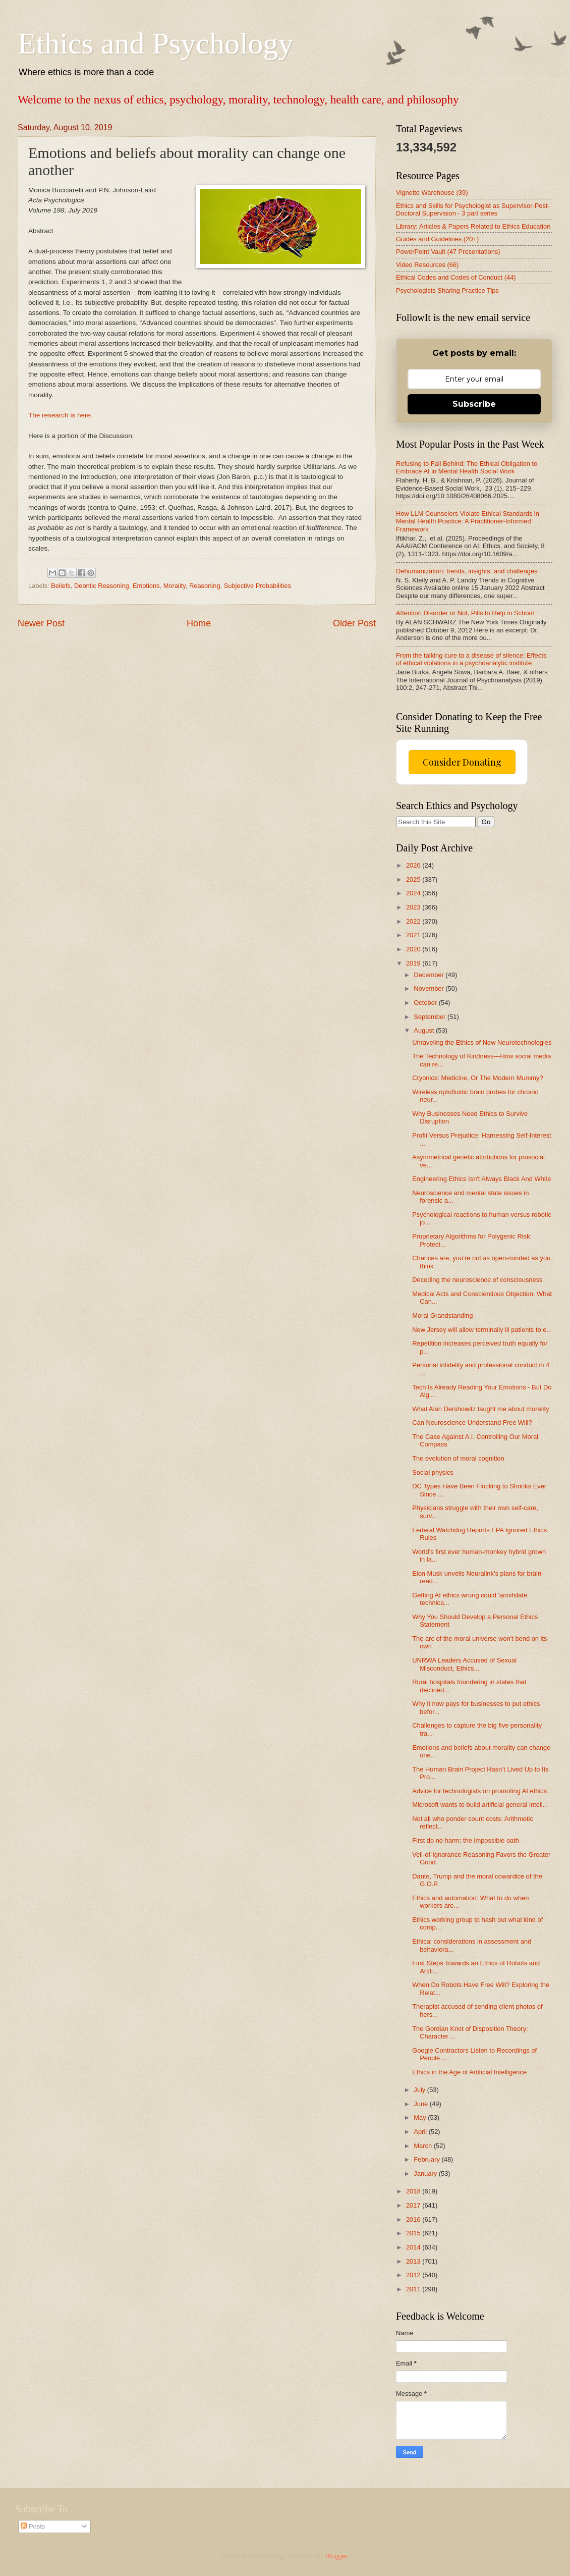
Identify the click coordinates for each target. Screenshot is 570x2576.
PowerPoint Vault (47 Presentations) (448, 251)
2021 (414, 935)
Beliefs (61, 585)
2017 (414, 2205)
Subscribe (474, 404)
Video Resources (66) (427, 265)
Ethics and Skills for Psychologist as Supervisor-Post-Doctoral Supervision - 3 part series (473, 209)
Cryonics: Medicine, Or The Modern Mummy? (477, 1078)
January (426, 2173)
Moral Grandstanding (442, 1315)
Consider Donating (462, 762)
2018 (414, 2191)
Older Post (354, 623)
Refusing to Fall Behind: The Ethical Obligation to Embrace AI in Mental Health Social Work (466, 467)
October (426, 1002)
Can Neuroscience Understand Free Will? (472, 1422)
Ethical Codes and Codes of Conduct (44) (456, 277)
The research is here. (60, 415)
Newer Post (41, 623)
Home (199, 623)
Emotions (146, 585)
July (420, 2090)
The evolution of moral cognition (458, 1458)
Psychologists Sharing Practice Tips (447, 290)
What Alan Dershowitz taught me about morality (480, 1409)
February (427, 2159)
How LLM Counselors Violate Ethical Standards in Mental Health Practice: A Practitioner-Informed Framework (467, 521)
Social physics (432, 1472)
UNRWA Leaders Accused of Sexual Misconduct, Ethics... (464, 1664)
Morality (174, 585)
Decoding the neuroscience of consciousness (477, 1279)
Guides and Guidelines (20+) (437, 239)
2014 (414, 2247)
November (429, 988)
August (425, 1030)
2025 (414, 879)
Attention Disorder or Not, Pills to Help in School (465, 613)
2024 (414, 893)
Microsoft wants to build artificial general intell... (480, 1804)
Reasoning (204, 585)
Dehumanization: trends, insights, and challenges (467, 571)
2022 (414, 921)
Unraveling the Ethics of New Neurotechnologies (481, 1042)
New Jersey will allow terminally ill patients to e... (482, 1329)
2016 (414, 2219)
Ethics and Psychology (156, 43)
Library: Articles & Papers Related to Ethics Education (473, 226)
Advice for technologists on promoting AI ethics (479, 1791)
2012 (414, 2275)
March (423, 2146)
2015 (414, 2233)
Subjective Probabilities (257, 585)
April (421, 2131)
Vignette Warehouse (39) (432, 192)
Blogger (336, 2556)
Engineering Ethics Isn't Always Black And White (481, 1179)
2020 (414, 949)
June (422, 2104)
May (421, 2117)
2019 (414, 963)
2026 (414, 865)
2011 (414, 2289)
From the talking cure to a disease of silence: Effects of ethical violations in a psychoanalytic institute (471, 659)
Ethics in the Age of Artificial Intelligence (469, 2072)
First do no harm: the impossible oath (465, 1840)
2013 (414, 2261)
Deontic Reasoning (101, 585)
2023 (414, 907)
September (430, 1017)
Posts (33, 2526)
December (429, 975)
